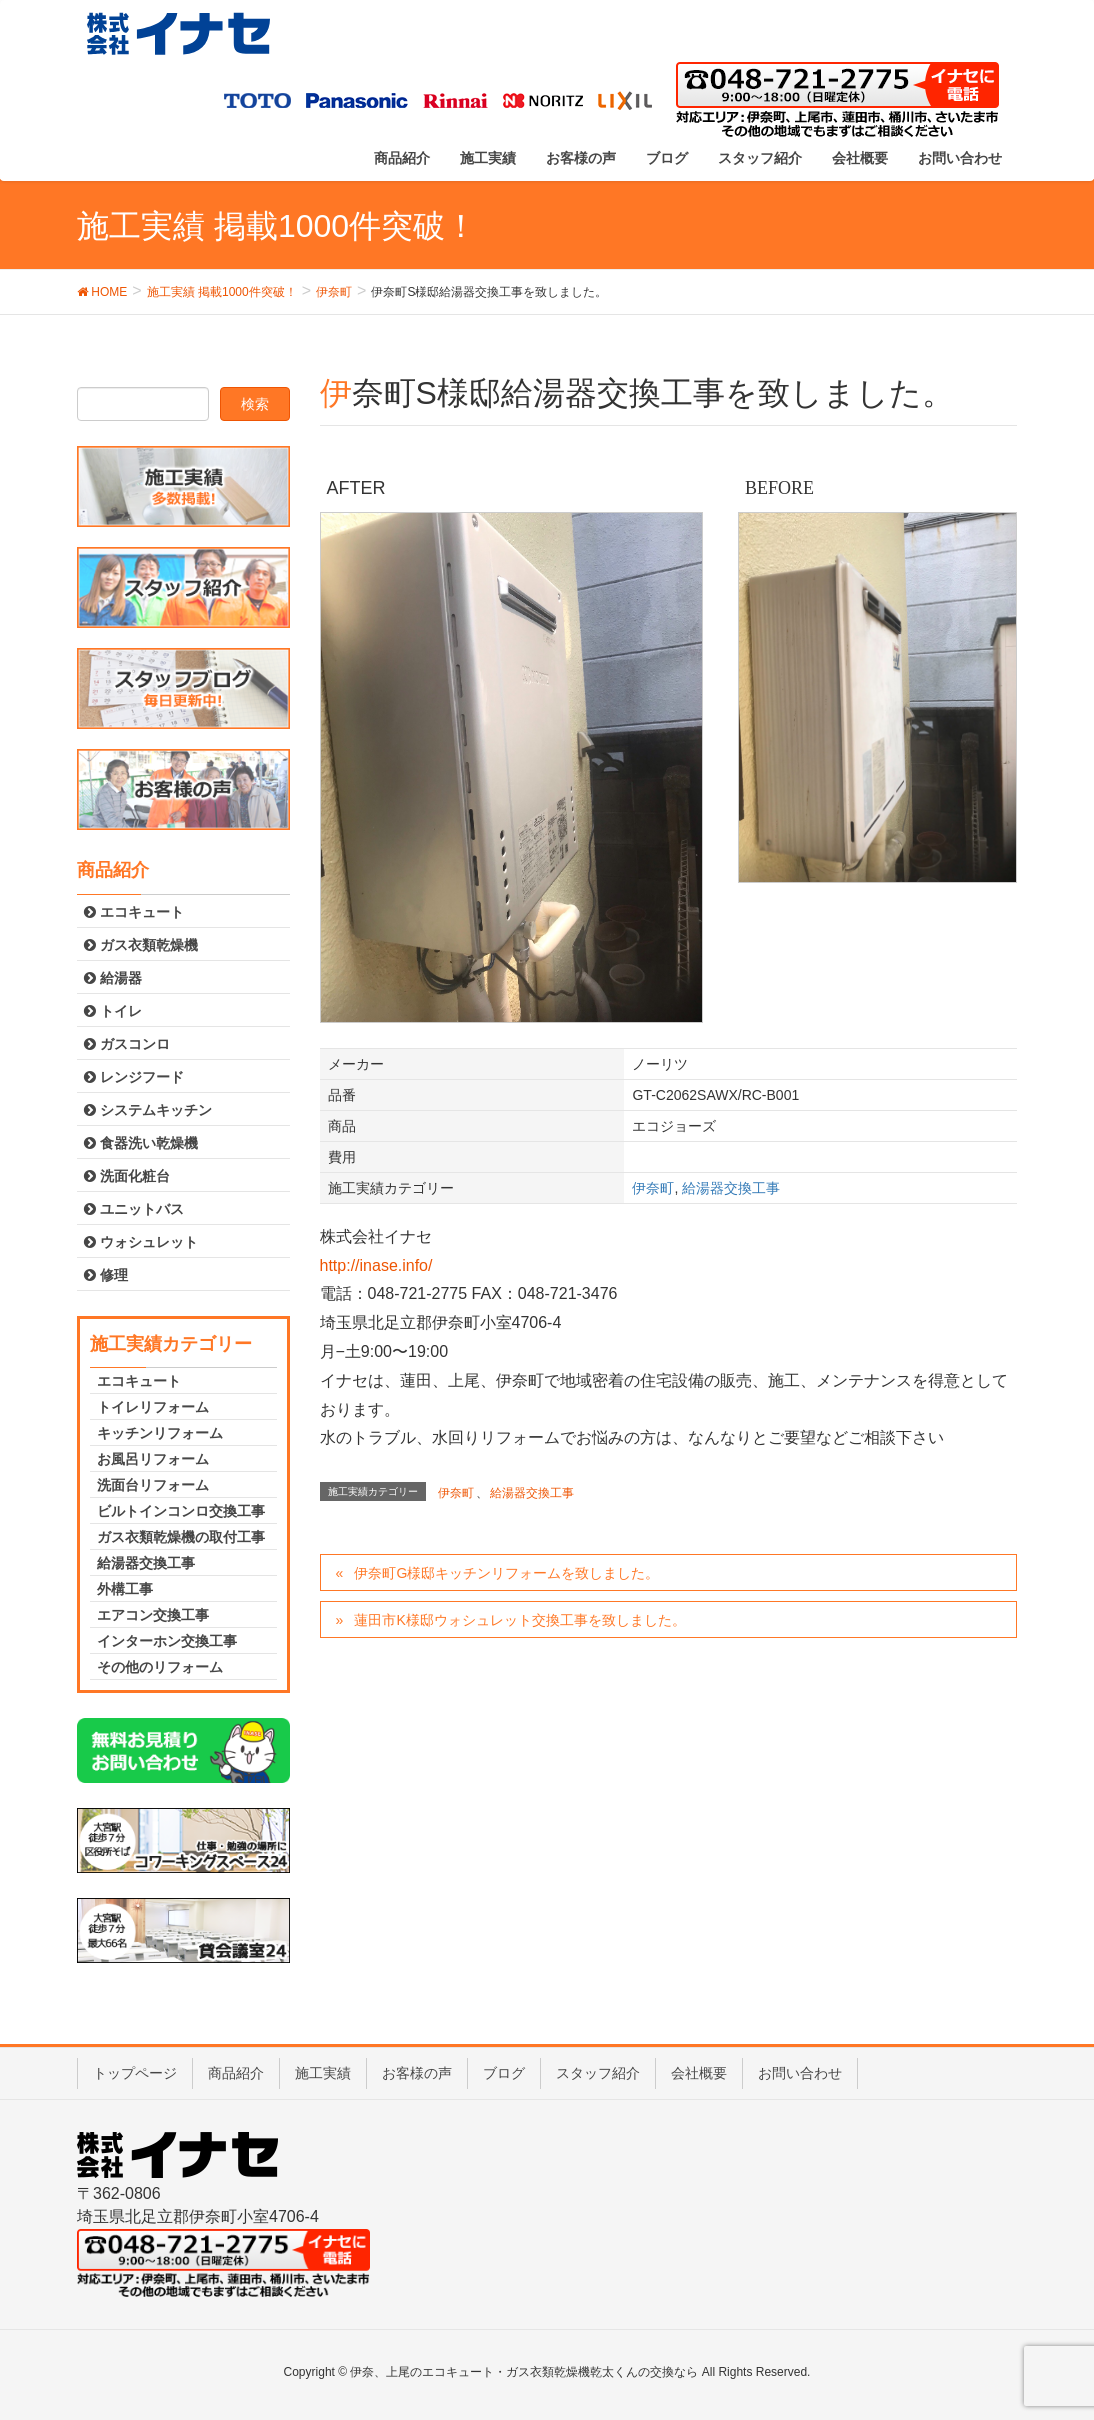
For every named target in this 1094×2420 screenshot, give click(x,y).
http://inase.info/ (376, 1265)
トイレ (113, 1011)
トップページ (135, 2073)
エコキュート (134, 912)
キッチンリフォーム (160, 1433)
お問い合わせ (800, 2073)
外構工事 (125, 1589)
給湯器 (113, 978)
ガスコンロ (127, 1044)
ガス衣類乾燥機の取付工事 (181, 1537)
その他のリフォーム (160, 1667)
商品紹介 (236, 2073)
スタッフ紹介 (598, 2073)
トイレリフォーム (153, 1407)
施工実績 (323, 2073)
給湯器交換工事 (731, 1188)
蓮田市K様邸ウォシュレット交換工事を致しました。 (519, 1620)
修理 (106, 1275)
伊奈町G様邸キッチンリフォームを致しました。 (506, 1573)
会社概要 (699, 2073)
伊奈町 (653, 1188)
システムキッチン (148, 1110)
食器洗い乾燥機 (141, 1143)
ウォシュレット (141, 1242)
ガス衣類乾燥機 (141, 945)
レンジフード (134, 1077)
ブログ (504, 2073)
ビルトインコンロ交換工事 (181, 1511)
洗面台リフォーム (153, 1485)
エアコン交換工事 (153, 1615)
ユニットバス (134, 1209)
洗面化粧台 (127, 1176)
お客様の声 (417, 2073)
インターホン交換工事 (167, 1641)
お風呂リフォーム (153, 1459)
